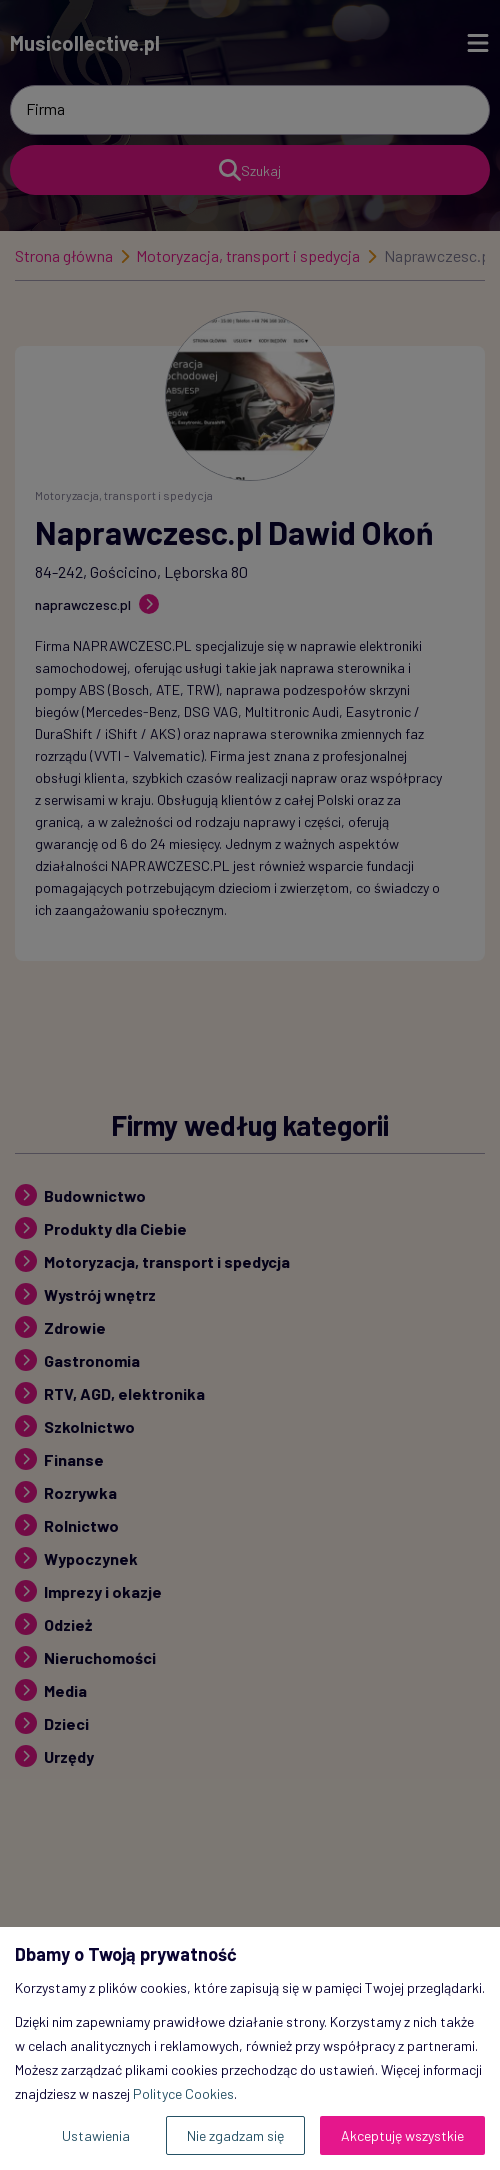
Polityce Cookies (183, 2093)
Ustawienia (96, 2135)
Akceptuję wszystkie (402, 2135)
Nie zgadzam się (235, 2135)
